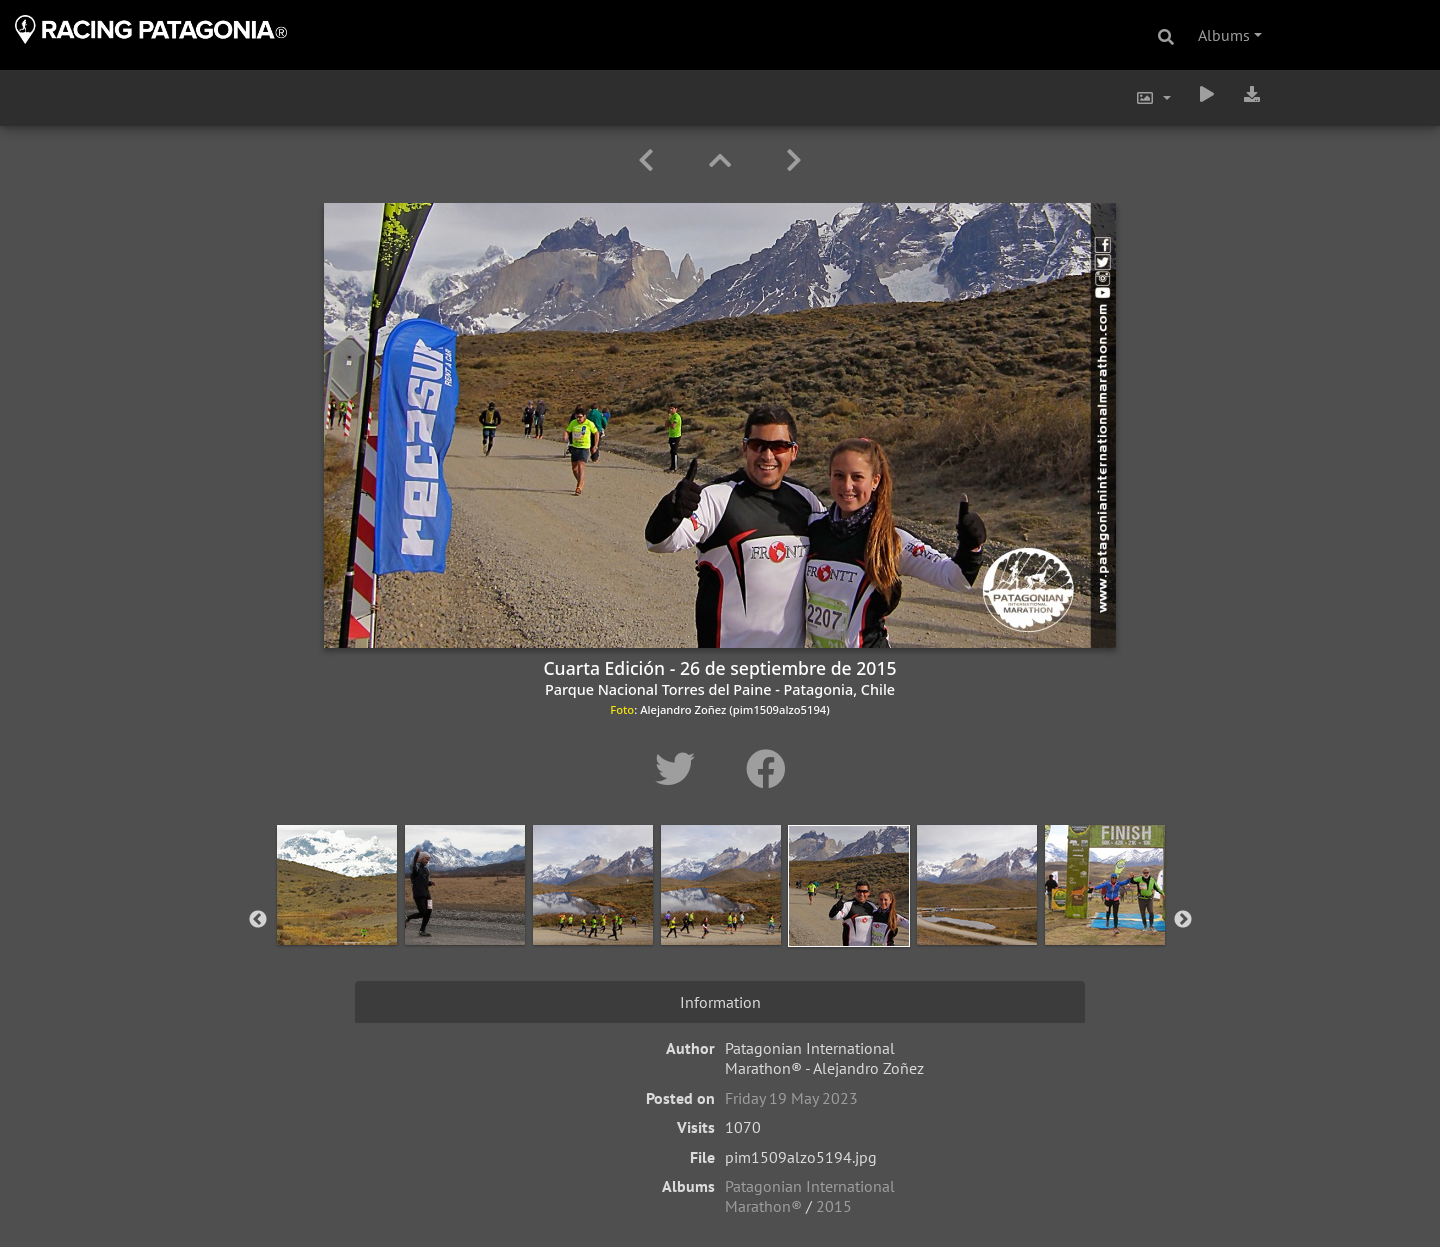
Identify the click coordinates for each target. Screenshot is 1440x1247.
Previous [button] (258, 920)
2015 (834, 1206)
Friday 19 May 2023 (791, 1098)
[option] (337, 916)
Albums (1224, 35)
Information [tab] (720, 1002)
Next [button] (1183, 920)
